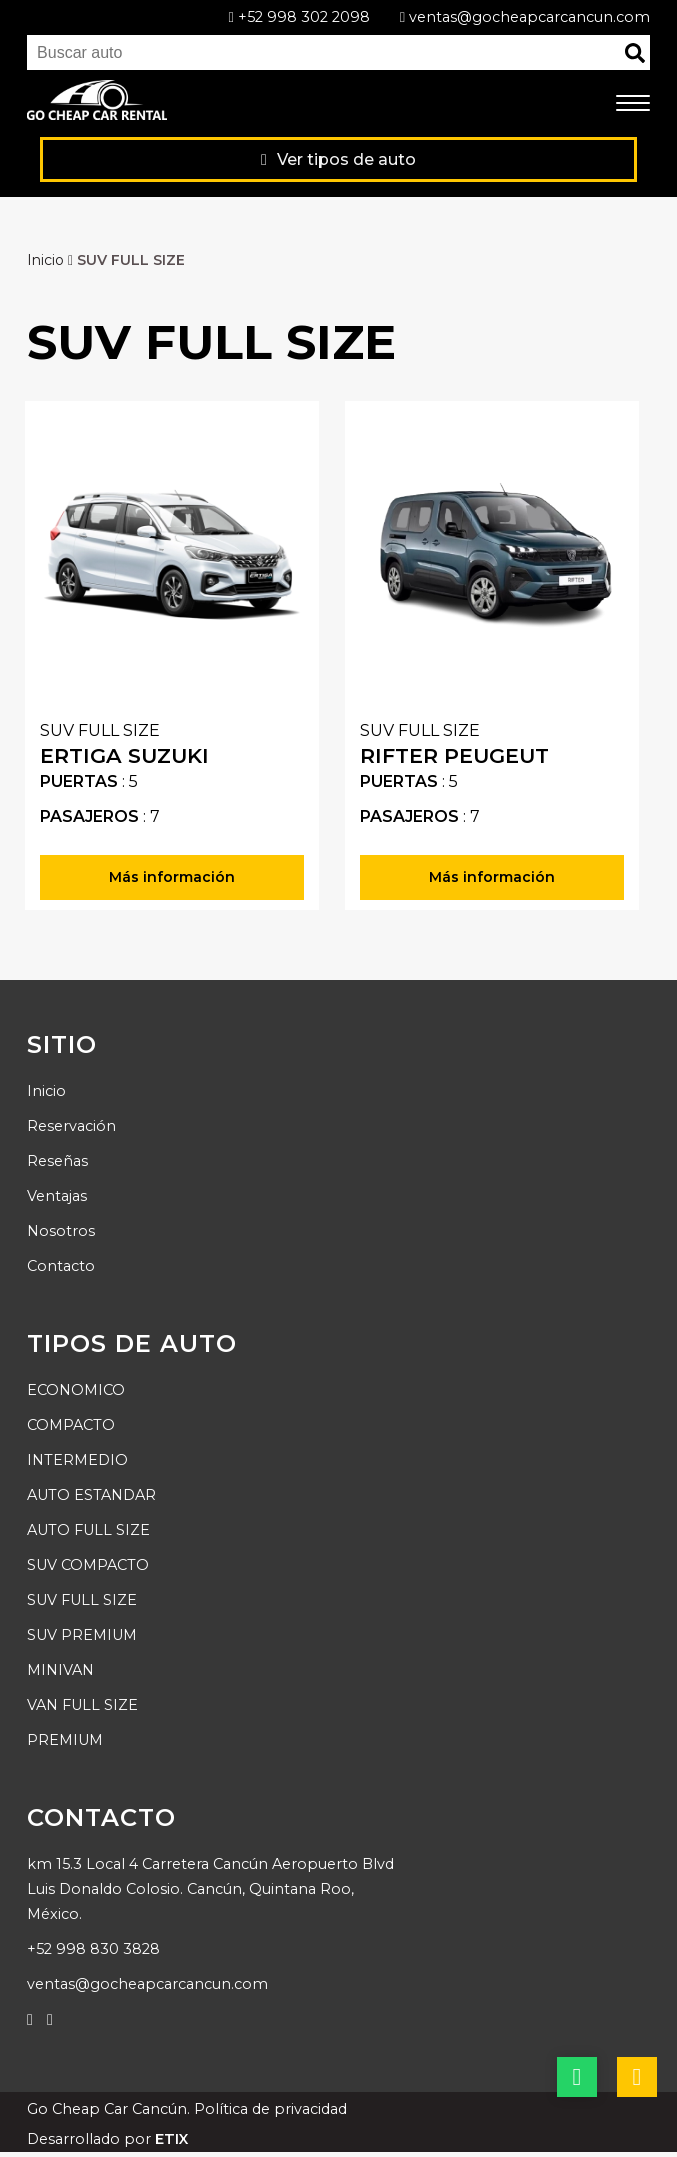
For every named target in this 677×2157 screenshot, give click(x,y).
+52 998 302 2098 (298, 17)
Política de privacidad (270, 2109)
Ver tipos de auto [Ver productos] (338, 159)
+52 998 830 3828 (93, 1949)
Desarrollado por (107, 2139)
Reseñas (57, 1161)
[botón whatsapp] (577, 2077)
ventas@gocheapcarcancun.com (525, 17)
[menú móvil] (633, 104)
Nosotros (61, 1231)
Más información (172, 877)
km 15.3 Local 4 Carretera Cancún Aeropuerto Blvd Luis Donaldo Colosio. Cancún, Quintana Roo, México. (210, 1889)
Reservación (71, 1126)
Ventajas (57, 1196)
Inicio (52, 260)
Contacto (61, 1266)
